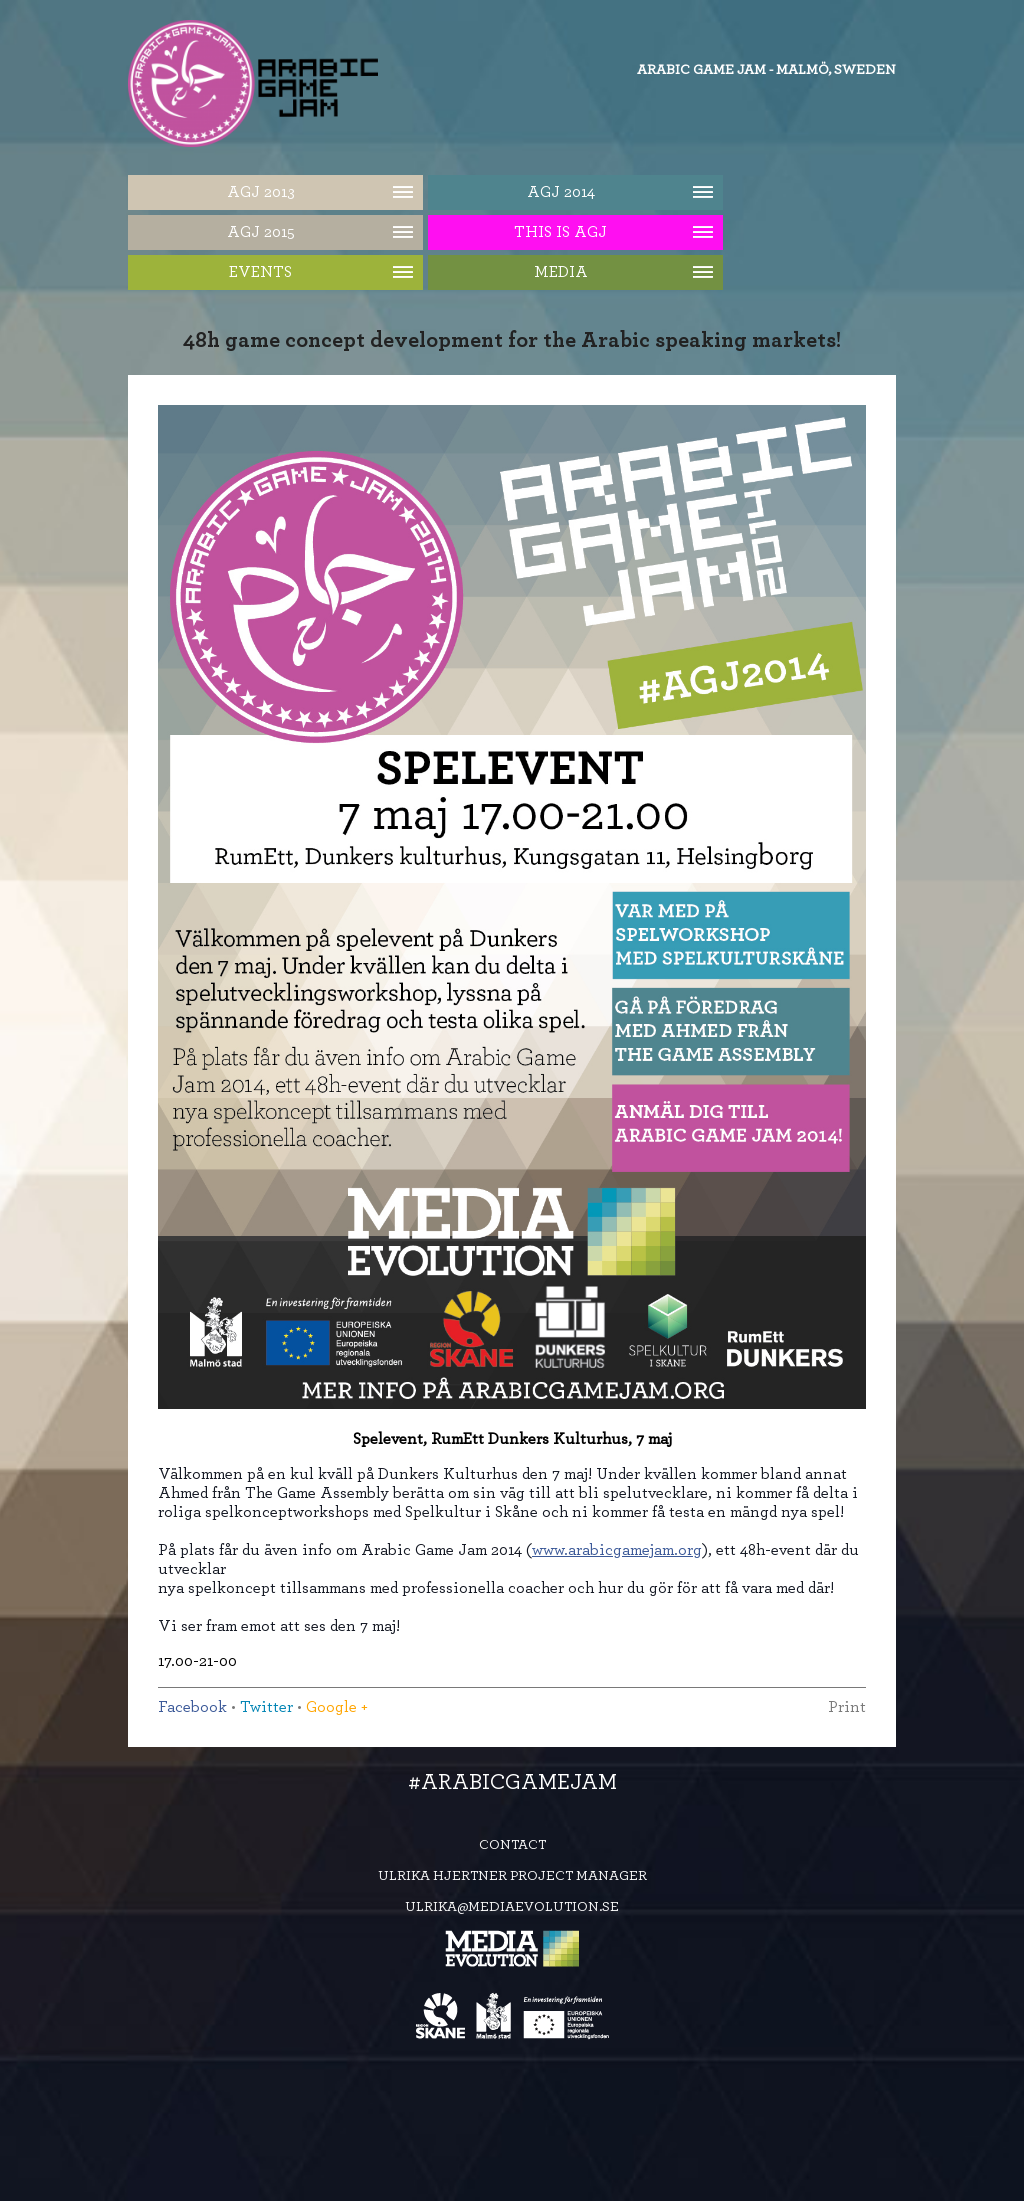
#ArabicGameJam (512, 1782)
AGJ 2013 (261, 192)
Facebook (192, 1707)
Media (561, 272)
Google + (337, 1707)
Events (260, 272)
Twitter (266, 1707)
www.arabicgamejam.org (617, 1550)
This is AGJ (560, 232)
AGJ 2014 (561, 192)
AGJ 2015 (261, 232)
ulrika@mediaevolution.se (512, 1907)
